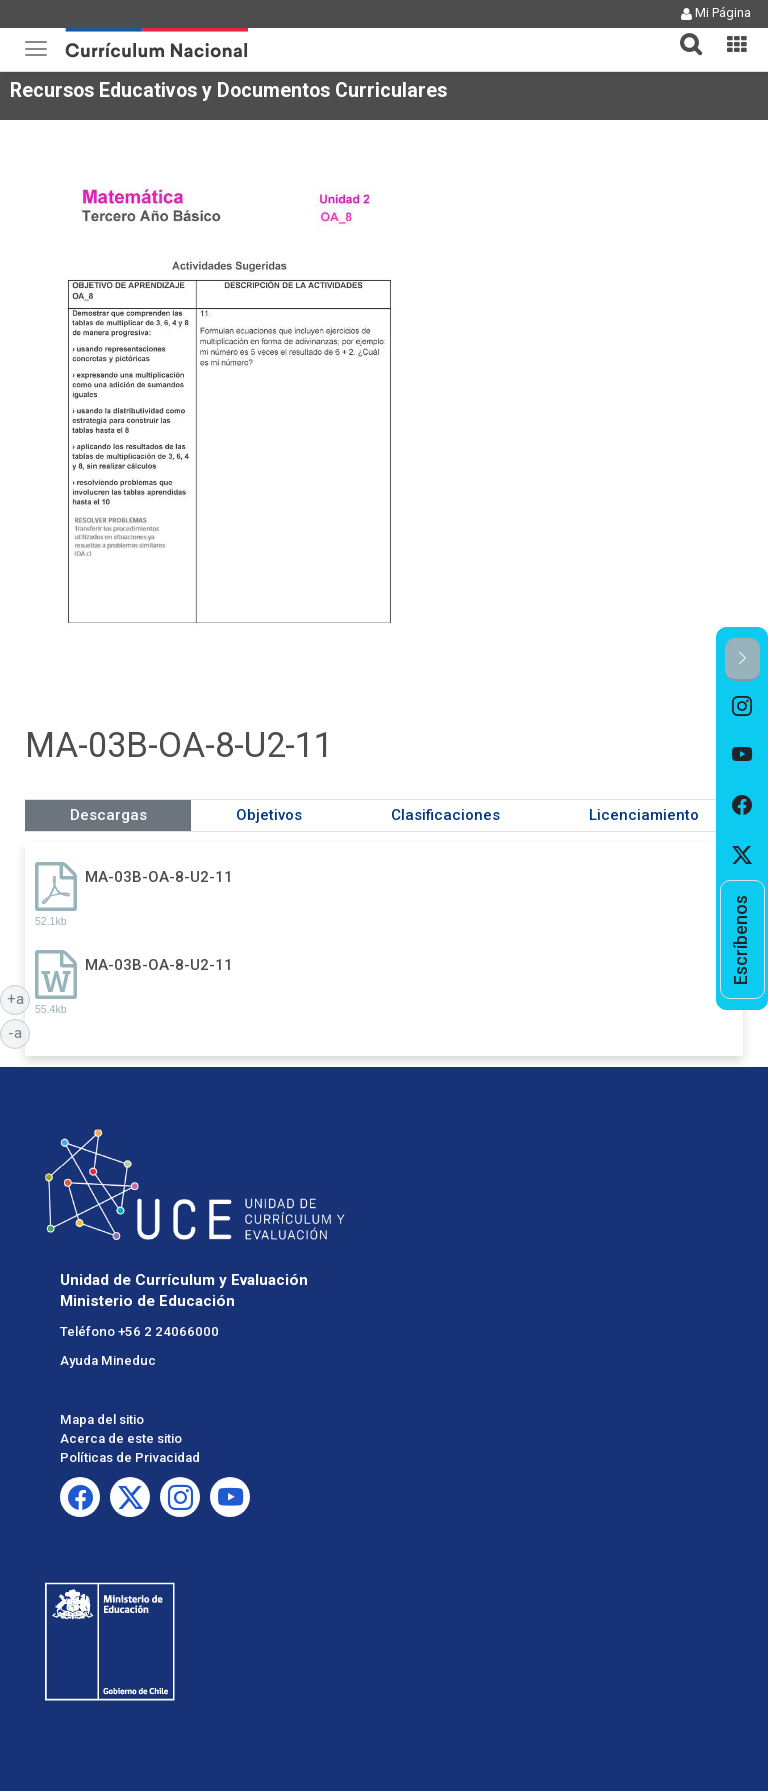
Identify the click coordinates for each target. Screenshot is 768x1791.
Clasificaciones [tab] (445, 815)
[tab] (683, 32)
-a (19, 1032)
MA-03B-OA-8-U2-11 (159, 877)
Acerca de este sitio (121, 1438)
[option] (742, 706)
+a (19, 998)
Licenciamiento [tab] (644, 815)
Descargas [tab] (108, 815)
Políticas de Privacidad (130, 1457)
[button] (683, 32)
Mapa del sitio (102, 1419)
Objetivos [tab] (269, 815)
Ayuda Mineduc (108, 1360)
